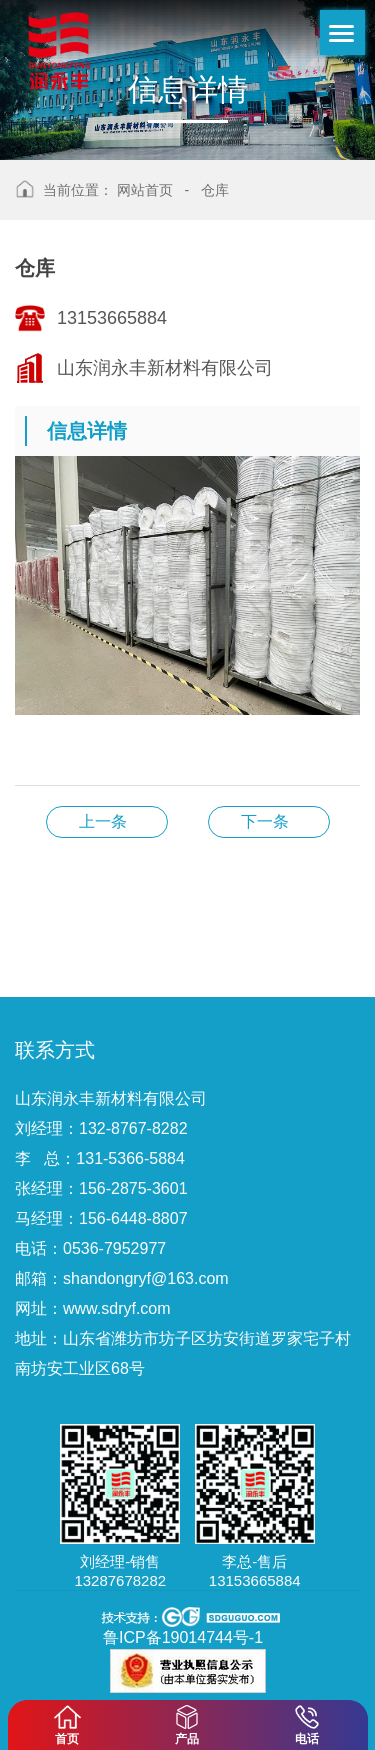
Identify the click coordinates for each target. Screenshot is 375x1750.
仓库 (215, 190)
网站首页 (145, 190)
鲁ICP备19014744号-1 (183, 1637)
